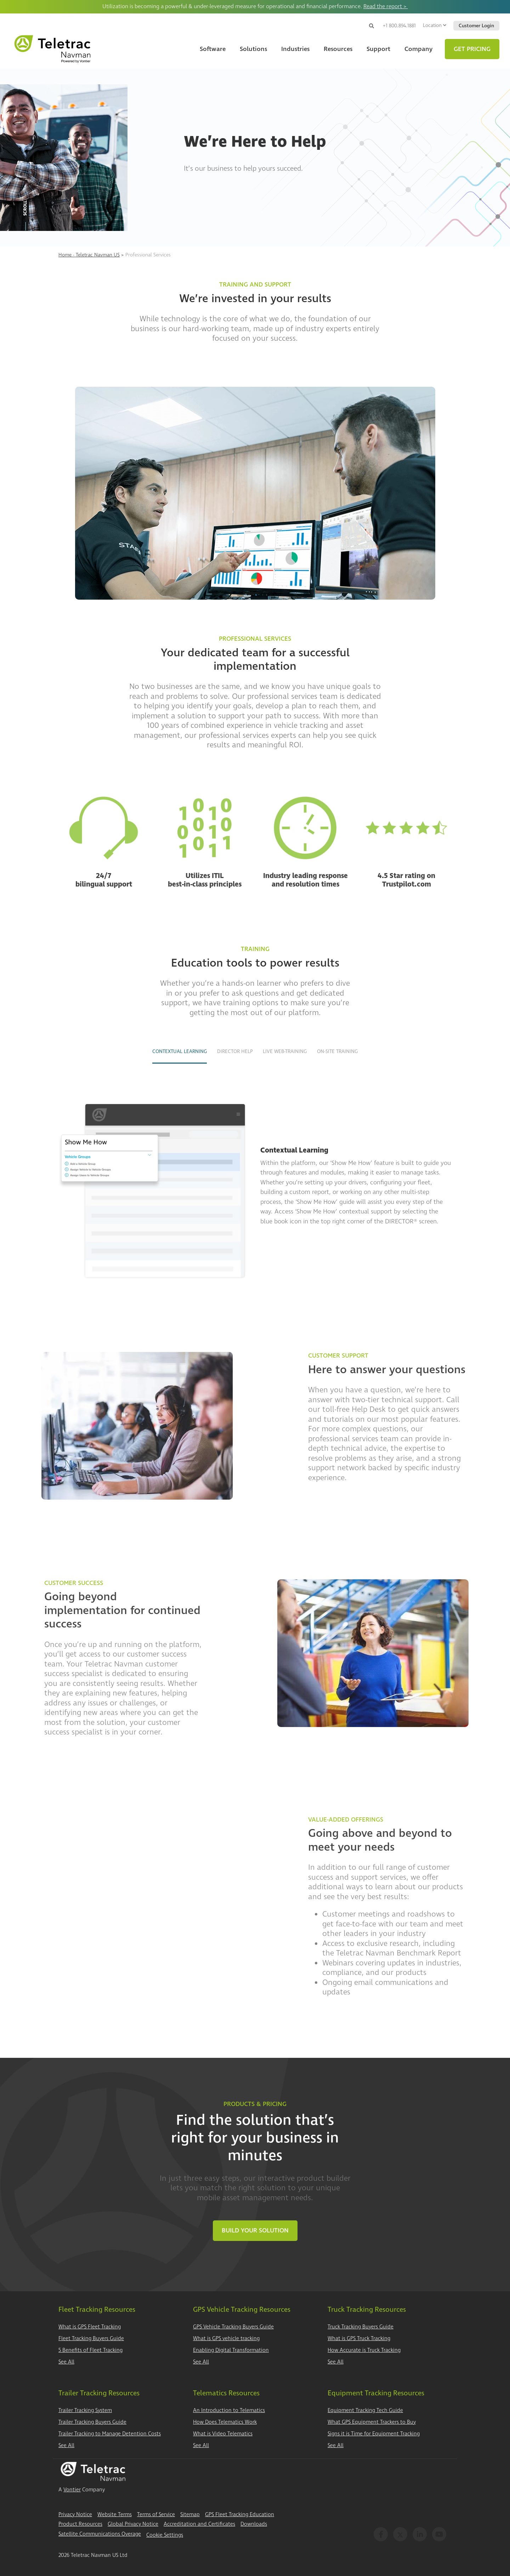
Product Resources (80, 2524)
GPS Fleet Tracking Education (239, 2514)
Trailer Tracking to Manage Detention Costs (109, 2434)
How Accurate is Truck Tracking (364, 2350)
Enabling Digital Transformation (231, 2350)
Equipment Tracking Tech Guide (365, 2410)
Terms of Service (156, 2514)
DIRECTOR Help (235, 1051)
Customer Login (476, 25)
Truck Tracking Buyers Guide (360, 2327)
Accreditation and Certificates (199, 2524)
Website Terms (114, 2514)
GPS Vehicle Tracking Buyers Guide (233, 2327)
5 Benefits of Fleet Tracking (90, 2350)
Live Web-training (285, 1051)
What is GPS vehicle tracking (226, 2338)
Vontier (72, 2489)
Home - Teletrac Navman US (89, 254)
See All (66, 2362)
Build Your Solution (255, 2230)
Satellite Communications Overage (99, 2534)
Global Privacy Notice (133, 2524)
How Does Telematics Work (225, 2422)
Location (434, 25)
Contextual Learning (179, 1051)
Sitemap (190, 2514)
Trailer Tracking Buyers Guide (92, 2422)
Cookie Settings (164, 2535)
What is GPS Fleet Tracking (89, 2327)
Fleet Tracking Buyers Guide (91, 2338)
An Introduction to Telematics (229, 2410)
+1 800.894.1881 (399, 25)
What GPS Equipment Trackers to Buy (372, 2422)
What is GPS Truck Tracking (359, 2338)
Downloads (253, 2524)
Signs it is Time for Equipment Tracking (374, 2434)
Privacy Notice (75, 2514)
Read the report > (385, 6)
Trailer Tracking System (85, 2410)
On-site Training (337, 1051)
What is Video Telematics (223, 2434)
